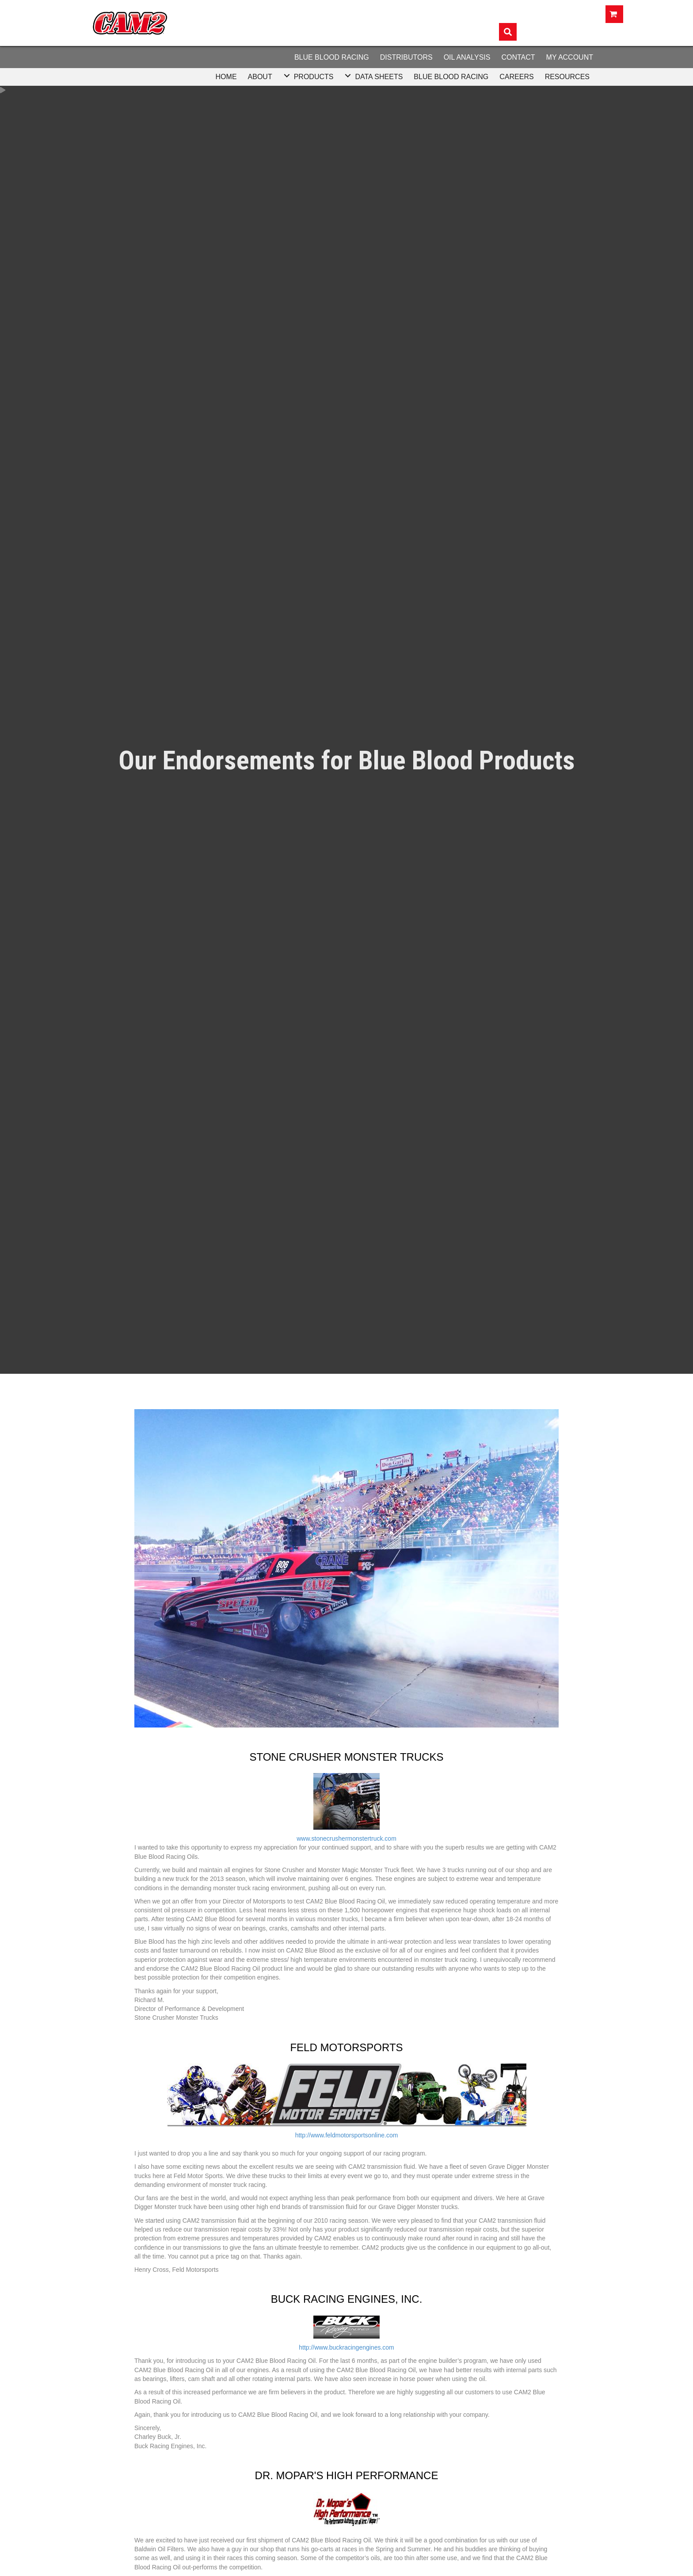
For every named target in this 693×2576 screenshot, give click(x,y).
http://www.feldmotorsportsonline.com (346, 2135)
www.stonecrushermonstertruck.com (346, 1838)
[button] (287, 76)
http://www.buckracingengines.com (346, 2347)
